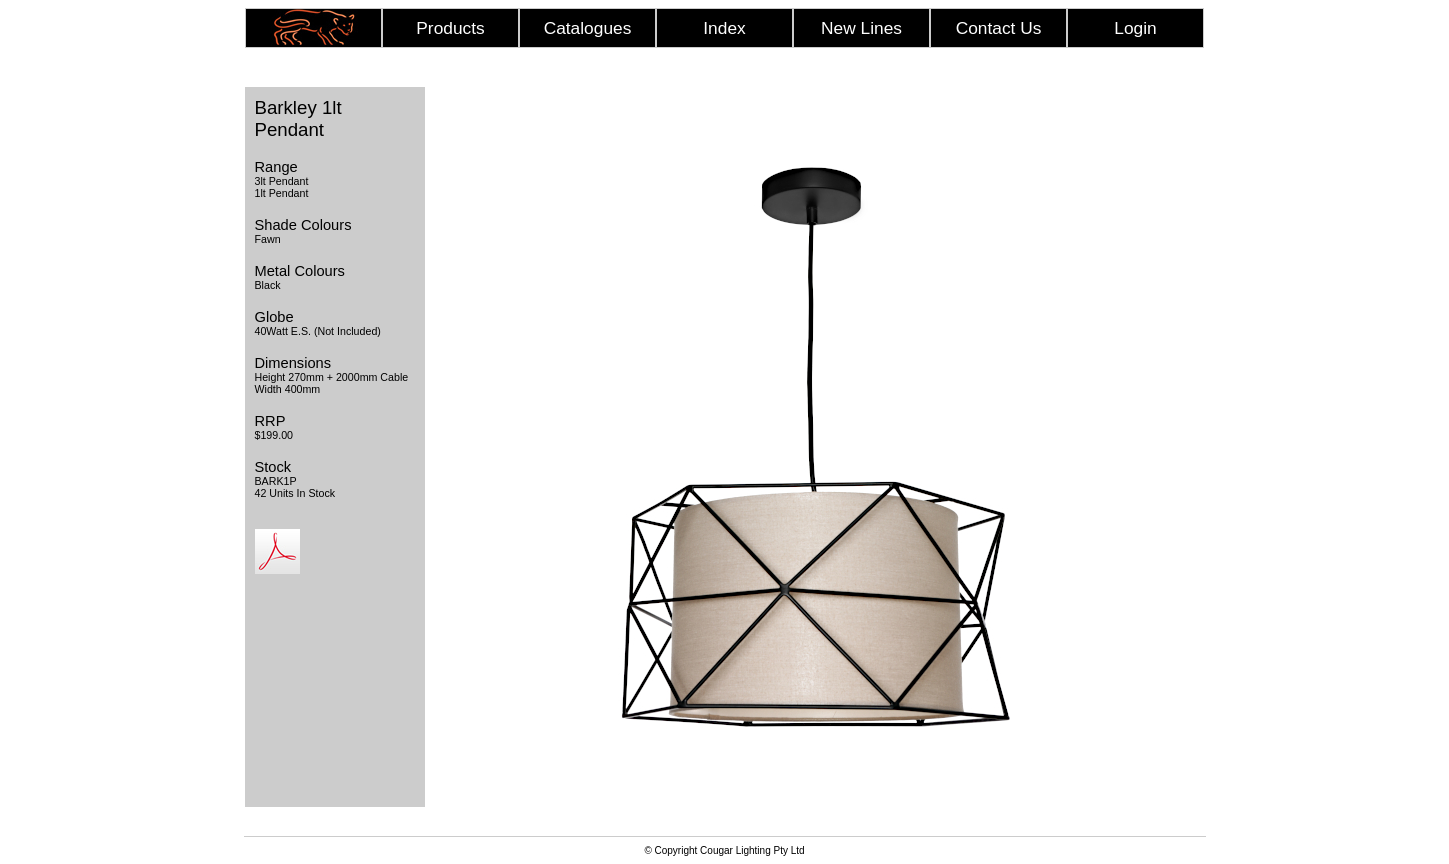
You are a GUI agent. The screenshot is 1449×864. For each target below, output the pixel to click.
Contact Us (999, 28)
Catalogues (588, 28)
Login (1135, 28)
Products (450, 28)
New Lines (861, 28)
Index (724, 28)
